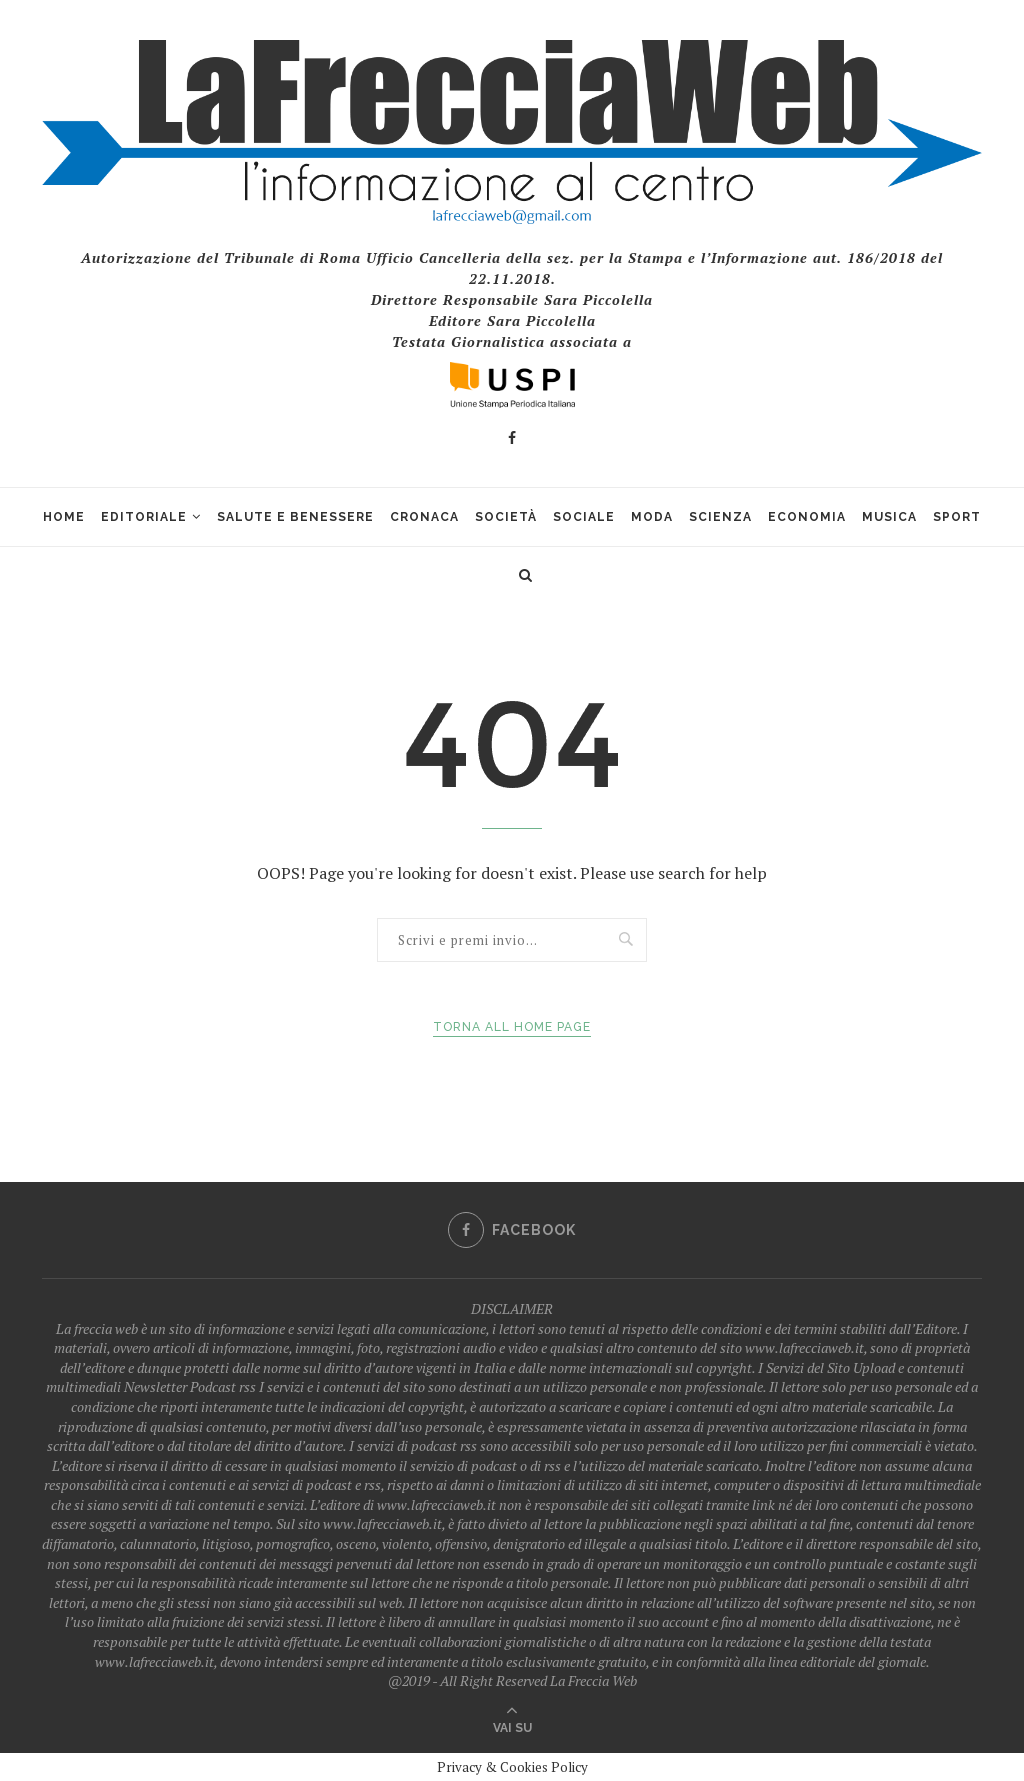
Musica (889, 517)
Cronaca (424, 517)
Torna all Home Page (512, 1027)
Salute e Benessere (295, 517)
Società (506, 517)
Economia (807, 517)
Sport (957, 517)
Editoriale (144, 517)
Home (64, 517)
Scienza (720, 517)
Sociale (584, 517)
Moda (652, 517)
